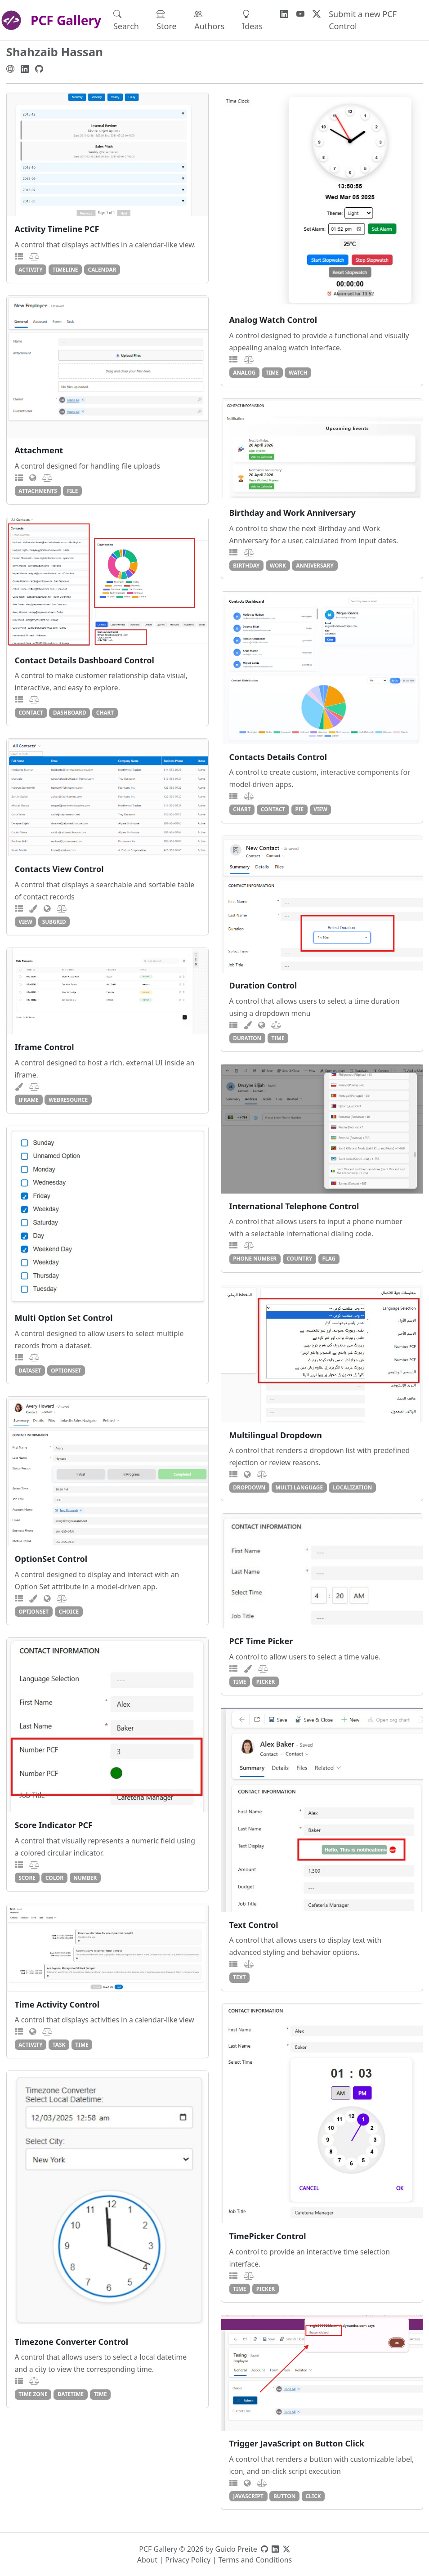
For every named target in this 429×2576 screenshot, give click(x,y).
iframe (28, 1099)
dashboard (69, 712)
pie (299, 809)
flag (329, 1258)
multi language (299, 1487)
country (299, 1258)
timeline (65, 269)
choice (68, 1611)
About (147, 2560)
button (284, 2496)
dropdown (249, 1487)
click (313, 2496)
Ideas (252, 20)
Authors (209, 20)
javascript (248, 2496)
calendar (102, 269)
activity (30, 269)
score (27, 1877)
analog (244, 372)
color (54, 1877)
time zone (32, 2393)
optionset (66, 1370)
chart (105, 712)
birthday (246, 565)
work (278, 565)
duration (247, 1038)
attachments (37, 490)
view (320, 809)
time (272, 372)
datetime (71, 2393)
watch (298, 372)
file (72, 490)
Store (166, 20)
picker (265, 1681)
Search (126, 20)
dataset (29, 1370)
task (59, 2044)
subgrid (54, 921)
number (85, 1877)
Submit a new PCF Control (363, 20)
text (239, 1977)
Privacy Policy (187, 2560)
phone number (255, 1258)
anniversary (315, 565)
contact (30, 712)
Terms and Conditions (255, 2560)
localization (352, 1487)
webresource (68, 1099)
